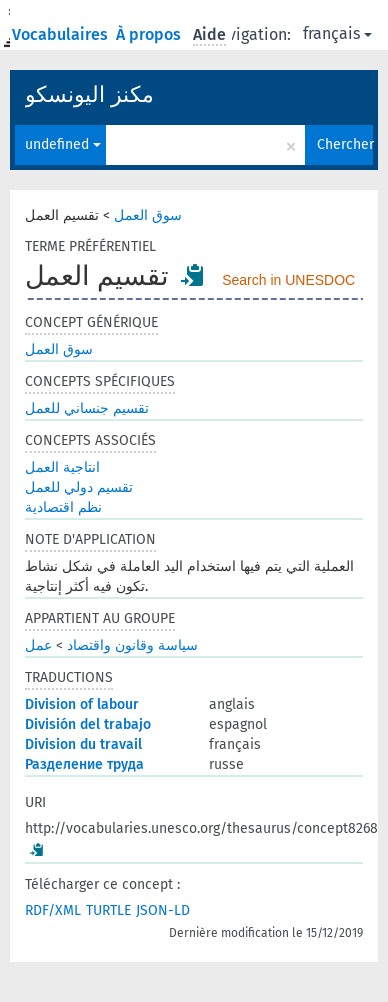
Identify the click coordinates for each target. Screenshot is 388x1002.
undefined (63, 144)
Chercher (345, 144)
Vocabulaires (62, 34)
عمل (38, 645)
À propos (150, 34)
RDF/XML (53, 910)
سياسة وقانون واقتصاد (132, 645)
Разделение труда (84, 764)
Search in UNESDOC (288, 280)
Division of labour (82, 704)
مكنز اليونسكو (89, 94)
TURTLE (108, 910)
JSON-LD (163, 910)
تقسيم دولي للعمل (79, 487)
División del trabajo (88, 724)
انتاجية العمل (62, 467)
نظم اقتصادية (63, 507)
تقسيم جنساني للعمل (87, 408)
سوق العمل (148, 215)
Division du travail (83, 744)
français (337, 33)
